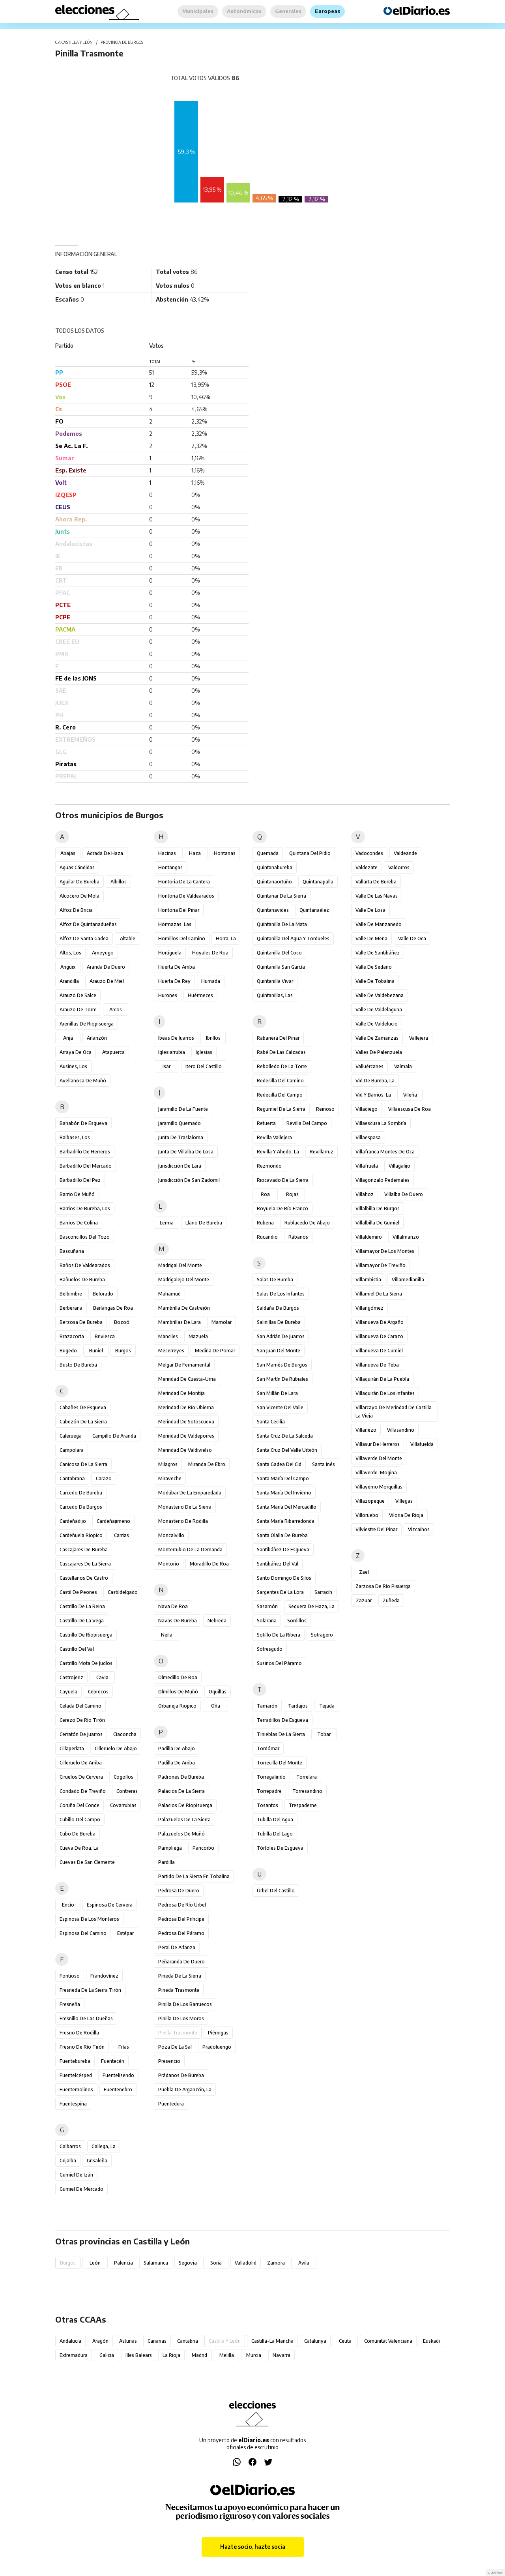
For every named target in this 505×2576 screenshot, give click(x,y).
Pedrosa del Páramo (181, 1933)
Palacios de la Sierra (181, 1791)
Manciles (168, 1336)
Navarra (281, 2355)
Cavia (102, 1677)
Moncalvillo (171, 1535)
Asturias (128, 2341)
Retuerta (266, 1123)
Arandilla (69, 981)
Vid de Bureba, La (375, 1081)
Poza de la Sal (175, 2047)
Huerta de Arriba (176, 967)
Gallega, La (104, 2146)
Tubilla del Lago (275, 1834)
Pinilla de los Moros (181, 2018)
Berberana (71, 1308)
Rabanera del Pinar (278, 1038)
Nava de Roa (173, 1606)
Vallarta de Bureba (376, 882)
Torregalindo (271, 1777)
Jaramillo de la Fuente (183, 1109)
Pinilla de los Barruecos (185, 2004)
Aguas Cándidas (77, 867)
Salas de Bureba (275, 1279)
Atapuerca (113, 1052)
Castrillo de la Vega (82, 1621)
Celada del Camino (80, 1706)
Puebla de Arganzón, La (184, 2089)
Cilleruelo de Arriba (81, 1763)
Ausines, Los (73, 1066)
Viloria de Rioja (406, 1515)
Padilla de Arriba (176, 1763)
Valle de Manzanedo (378, 924)
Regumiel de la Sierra (281, 1109)
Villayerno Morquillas (378, 1487)
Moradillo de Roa (209, 1564)
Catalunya (315, 2341)
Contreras (127, 1791)
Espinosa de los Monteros (89, 1919)
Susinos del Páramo (279, 1663)
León (95, 2263)
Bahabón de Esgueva (83, 1123)
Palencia (123, 2263)
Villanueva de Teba (377, 1365)
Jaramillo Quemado (179, 1123)
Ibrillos (213, 1038)
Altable (127, 938)
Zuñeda (391, 1600)
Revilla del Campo (306, 1123)
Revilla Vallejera (274, 1137)
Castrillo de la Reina (82, 1606)
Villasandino (400, 1430)
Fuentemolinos (76, 2089)
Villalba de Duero (403, 1194)
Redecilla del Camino (280, 1081)
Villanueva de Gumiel (379, 1351)
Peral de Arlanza (176, 1947)
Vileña (410, 1095)
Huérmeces (200, 995)
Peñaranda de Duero (181, 1962)
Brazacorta (72, 1336)
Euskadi (431, 2341)
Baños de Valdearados (85, 1265)
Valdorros (399, 867)
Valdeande (405, 853)
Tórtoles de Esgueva (280, 1848)
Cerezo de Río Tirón (82, 1720)
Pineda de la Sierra (179, 1976)
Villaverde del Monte (378, 1458)
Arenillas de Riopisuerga (87, 1024)
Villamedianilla (408, 1279)
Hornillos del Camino (181, 938)
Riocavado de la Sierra (283, 1180)
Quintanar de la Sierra (281, 896)
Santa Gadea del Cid (279, 1464)
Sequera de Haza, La (311, 1606)
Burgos (123, 1351)
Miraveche (169, 1478)
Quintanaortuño (274, 882)
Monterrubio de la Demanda (190, 1549)
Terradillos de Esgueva (282, 1720)
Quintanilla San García (281, 967)
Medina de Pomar (215, 1351)
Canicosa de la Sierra (83, 1464)
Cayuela (68, 1692)
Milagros (168, 1464)
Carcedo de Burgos (81, 1507)
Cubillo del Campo (80, 1819)
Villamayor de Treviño (380, 1265)
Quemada (268, 853)
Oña (215, 1706)
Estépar (125, 1933)
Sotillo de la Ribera (278, 1635)
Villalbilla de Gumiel (377, 1223)
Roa (265, 1194)
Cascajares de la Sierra (85, 1564)
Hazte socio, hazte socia (252, 2546)
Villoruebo (366, 1515)
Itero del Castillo (203, 1066)
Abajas (67, 853)
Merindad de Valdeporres (186, 1436)
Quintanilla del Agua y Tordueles (293, 938)
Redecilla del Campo (280, 1095)
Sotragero (322, 1635)
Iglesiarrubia (171, 1052)
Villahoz (364, 1194)
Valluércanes (369, 1066)
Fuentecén (112, 2061)
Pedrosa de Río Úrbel (182, 1905)
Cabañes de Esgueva (83, 1407)
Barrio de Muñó (77, 1194)
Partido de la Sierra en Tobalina (194, 1876)
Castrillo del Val (77, 1649)
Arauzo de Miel (107, 981)
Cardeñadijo (73, 1521)
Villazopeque (370, 1501)
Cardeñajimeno (113, 1521)
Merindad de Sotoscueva (186, 1422)
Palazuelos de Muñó (181, 1834)
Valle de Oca (412, 938)
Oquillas (217, 1692)
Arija (68, 1038)
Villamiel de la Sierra (378, 1294)
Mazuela (198, 1336)
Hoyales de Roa (210, 953)
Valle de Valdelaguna (378, 1009)
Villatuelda (422, 1444)
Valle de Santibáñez (377, 953)
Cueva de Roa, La (79, 1848)
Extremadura (74, 2355)
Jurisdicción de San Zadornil (189, 1180)
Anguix (67, 967)
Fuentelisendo (118, 2075)
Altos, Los (70, 953)
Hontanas (225, 853)
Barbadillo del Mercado (86, 1166)
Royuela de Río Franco (282, 1208)
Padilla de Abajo (176, 1748)
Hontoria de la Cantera (184, 882)
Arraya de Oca (76, 1052)
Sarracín (323, 1592)
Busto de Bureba (78, 1365)
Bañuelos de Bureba (82, 1279)
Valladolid (245, 2263)
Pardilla (166, 1862)
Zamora (276, 2263)
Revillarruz (321, 1152)
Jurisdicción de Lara (179, 1166)
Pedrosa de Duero (178, 1891)
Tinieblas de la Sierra (281, 1734)
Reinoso (325, 1109)
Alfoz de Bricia (76, 910)
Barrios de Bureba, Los (85, 1208)
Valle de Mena (371, 938)
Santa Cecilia (271, 1422)
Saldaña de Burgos (278, 1308)
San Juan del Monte (278, 1351)
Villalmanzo (406, 1237)
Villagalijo (399, 1166)
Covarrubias (123, 1805)
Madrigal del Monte (180, 1265)
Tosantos (267, 1805)
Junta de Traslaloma (180, 1137)
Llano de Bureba (203, 1223)
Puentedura (171, 2104)
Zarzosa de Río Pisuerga (383, 1586)
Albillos (118, 882)
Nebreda (217, 1621)
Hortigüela (169, 953)
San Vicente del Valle (280, 1407)
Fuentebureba (75, 2061)
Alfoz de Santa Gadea (84, 938)
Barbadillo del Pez (80, 1180)
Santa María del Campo (283, 1478)
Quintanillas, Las (275, 995)
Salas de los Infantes (281, 1294)
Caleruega (71, 1436)
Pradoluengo (216, 2047)
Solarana (267, 1621)
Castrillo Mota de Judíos (86, 1663)
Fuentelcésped (76, 2075)
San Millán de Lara (277, 1393)
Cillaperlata (72, 1748)
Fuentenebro (118, 2089)
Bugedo (68, 1351)
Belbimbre (71, 1294)
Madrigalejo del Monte (183, 1279)
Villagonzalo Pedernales (382, 1180)
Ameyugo (103, 953)
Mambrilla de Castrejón (184, 1308)
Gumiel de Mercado (81, 2189)
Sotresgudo (269, 1649)
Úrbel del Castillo (276, 1891)
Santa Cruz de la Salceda (285, 1436)
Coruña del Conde (79, 1805)
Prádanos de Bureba (181, 2075)
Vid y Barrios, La (373, 1095)
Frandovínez (104, 1976)
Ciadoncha (125, 1734)
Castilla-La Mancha (272, 2341)
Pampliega (170, 1848)
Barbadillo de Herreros (85, 1152)
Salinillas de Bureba (279, 1322)
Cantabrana (72, 1478)
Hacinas (167, 853)
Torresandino (307, 1791)
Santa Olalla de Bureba (282, 1535)
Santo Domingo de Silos (284, 1578)
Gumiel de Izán (76, 2175)
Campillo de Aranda (114, 1436)
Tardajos (298, 1706)
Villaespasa (368, 1137)
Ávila (303, 2263)
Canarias (157, 2341)
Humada (210, 981)
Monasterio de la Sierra (184, 1507)
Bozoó (121, 1322)
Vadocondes (369, 853)
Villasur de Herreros (377, 1444)
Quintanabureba (274, 867)
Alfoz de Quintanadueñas (88, 924)
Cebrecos (98, 1692)
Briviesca (105, 1336)
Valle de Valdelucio (376, 1024)
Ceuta (345, 2341)
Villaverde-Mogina (376, 1472)
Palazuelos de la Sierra (184, 1819)
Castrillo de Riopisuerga (86, 1635)
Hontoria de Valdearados (186, 896)
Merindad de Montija (181, 1393)
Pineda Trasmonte (178, 1990)
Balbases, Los (75, 1137)
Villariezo (365, 1430)
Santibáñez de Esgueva (283, 1549)
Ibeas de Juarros (176, 1038)
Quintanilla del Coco (279, 953)
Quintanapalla (318, 882)
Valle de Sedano (373, 967)
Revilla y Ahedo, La (278, 1152)
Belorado (103, 1294)
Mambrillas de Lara (179, 1322)
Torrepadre (269, 1791)
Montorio (168, 1564)
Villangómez (369, 1308)
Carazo (104, 1478)
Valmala (403, 1066)
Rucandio (267, 1237)
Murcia (253, 2355)
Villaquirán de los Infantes (385, 1393)
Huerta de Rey (174, 981)
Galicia (106, 2355)
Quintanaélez (314, 910)
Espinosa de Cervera (110, 1905)
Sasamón (267, 1606)
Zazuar (364, 1600)
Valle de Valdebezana (379, 995)
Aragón (100, 2341)
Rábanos (298, 1237)
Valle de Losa (370, 910)
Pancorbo (203, 1848)
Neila (166, 1635)
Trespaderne (303, 1805)
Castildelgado (123, 1592)
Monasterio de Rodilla (183, 1521)
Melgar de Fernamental (184, 1365)
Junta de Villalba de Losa (185, 1152)
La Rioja (171, 2355)
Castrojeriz (71, 1677)
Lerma (167, 1223)
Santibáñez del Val (277, 1564)
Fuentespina (73, 2104)
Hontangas (170, 867)
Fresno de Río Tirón (82, 2047)
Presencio (169, 2061)
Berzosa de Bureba (81, 1322)
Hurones (167, 995)
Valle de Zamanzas (376, 1038)
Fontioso (70, 1976)
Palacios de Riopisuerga (185, 1805)
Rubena (265, 1223)
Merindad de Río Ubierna (186, 1407)
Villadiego (366, 1109)
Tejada (327, 1706)
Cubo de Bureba (77, 1834)
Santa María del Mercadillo (286, 1507)
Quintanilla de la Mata (282, 924)
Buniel (96, 1351)
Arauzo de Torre (78, 1009)
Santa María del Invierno (284, 1493)
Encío (68, 1905)
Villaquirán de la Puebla (382, 1379)
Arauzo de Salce (78, 995)
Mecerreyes (171, 1351)
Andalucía (70, 2341)
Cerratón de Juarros (81, 1734)
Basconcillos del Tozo (85, 1237)
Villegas (404, 1501)
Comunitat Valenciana (388, 2341)
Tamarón (267, 1706)
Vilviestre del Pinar (376, 1529)
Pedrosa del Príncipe (181, 1919)
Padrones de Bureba (181, 1777)
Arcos (115, 1009)
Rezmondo (269, 1166)
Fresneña (70, 2004)
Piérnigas (218, 2033)
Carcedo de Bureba (81, 1493)
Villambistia (368, 1279)
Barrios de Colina (79, 1223)
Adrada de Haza (105, 853)
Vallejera (418, 1038)
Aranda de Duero (106, 967)
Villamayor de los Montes (384, 1251)
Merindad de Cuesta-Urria (187, 1379)
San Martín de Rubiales (282, 1379)
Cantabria (187, 2341)
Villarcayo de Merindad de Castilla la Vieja (393, 1411)
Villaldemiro (368, 1237)
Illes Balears (138, 2355)
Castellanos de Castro (84, 1578)
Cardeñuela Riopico (81, 1535)
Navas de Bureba (177, 1621)
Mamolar (221, 1322)
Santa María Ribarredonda (285, 1521)
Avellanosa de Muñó (83, 1081)
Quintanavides (273, 910)
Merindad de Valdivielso (185, 1450)
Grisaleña (97, 2161)
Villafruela (366, 1166)
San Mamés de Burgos (282, 1365)
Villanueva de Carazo (379, 1336)
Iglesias (204, 1052)
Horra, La (226, 938)
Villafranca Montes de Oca (385, 1152)
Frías (123, 2047)
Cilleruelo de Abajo (116, 1748)
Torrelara (306, 1777)
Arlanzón (97, 1038)
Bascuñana (72, 1251)
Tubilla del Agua (275, 1819)
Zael (364, 1572)
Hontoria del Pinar (178, 910)
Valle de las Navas (376, 896)
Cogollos (123, 1777)
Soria (216, 2263)
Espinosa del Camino (83, 1933)
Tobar (324, 1734)
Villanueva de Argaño (379, 1322)
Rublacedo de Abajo (307, 1223)
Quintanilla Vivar (275, 981)
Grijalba (68, 2161)
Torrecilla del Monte (279, 1763)
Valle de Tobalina (375, 981)
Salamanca (156, 2263)
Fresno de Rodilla (79, 2033)
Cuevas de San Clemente (87, 1862)
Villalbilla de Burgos (377, 1208)
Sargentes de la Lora (280, 1592)
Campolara (72, 1450)
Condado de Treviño (83, 1791)
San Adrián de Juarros (281, 1336)
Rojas (292, 1194)
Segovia (188, 2263)
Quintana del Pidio (310, 853)
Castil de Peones (78, 1592)
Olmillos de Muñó (178, 1692)
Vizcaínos (419, 1529)
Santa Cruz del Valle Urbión (287, 1450)
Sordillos (297, 1621)
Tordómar (268, 1748)
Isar (166, 1066)
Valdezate (366, 867)
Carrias (121, 1535)
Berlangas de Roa (113, 1308)
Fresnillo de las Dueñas (86, 2018)
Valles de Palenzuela (378, 1052)
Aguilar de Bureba (79, 882)
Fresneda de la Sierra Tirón (90, 1990)
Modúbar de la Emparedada (189, 1493)
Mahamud (169, 1294)
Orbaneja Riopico (177, 1706)
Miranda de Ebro (206, 1464)
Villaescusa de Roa (409, 1109)
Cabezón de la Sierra (83, 1422)
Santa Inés (323, 1464)
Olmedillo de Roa (177, 1677)
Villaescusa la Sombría (380, 1123)
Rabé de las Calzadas (281, 1052)
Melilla (226, 2355)
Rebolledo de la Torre (282, 1066)
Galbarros (70, 2146)
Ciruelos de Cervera (81, 1777)
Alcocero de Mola (79, 896)
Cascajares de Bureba (84, 1549)
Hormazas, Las (174, 924)
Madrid (199, 2355)
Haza (195, 853)
